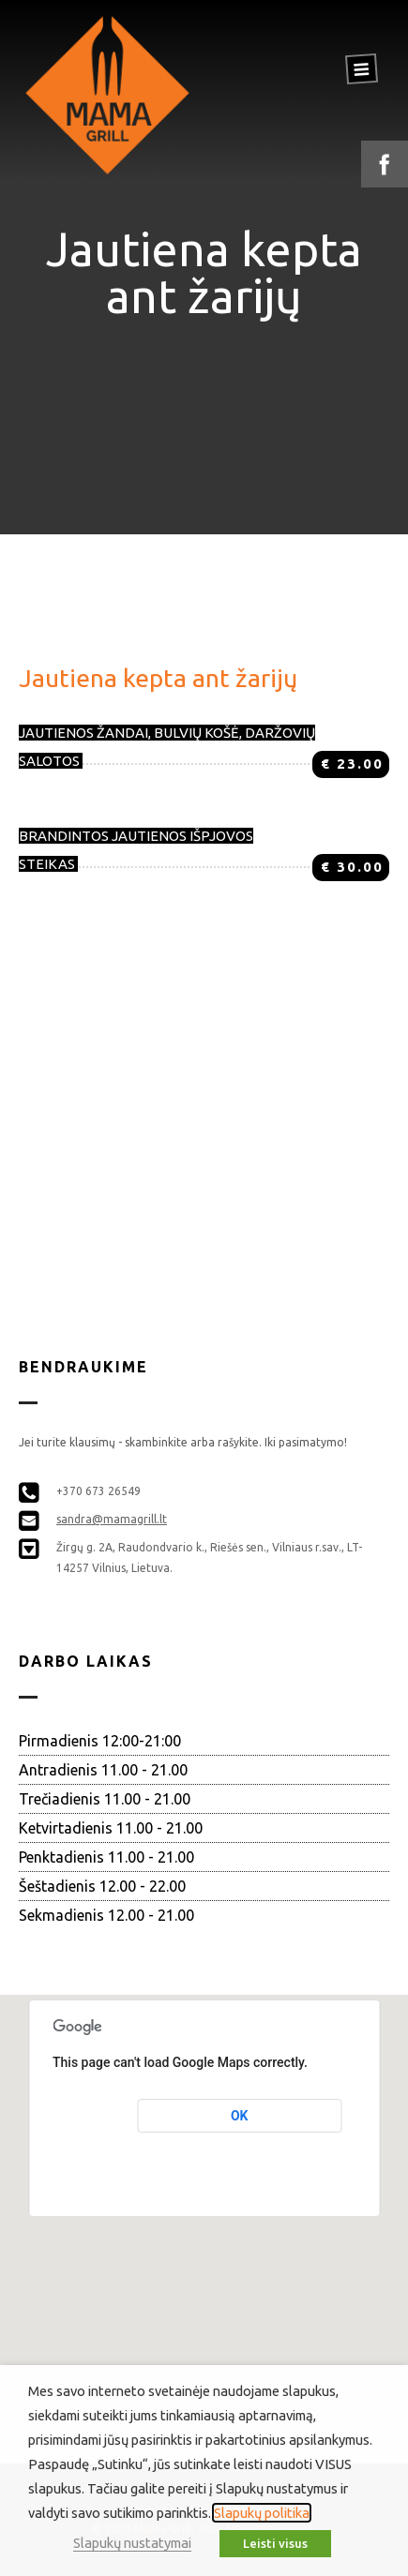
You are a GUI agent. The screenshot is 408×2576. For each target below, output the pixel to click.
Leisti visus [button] (275, 2543)
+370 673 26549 (98, 1491)
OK (240, 2115)
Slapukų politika (262, 2513)
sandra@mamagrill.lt (111, 1519)
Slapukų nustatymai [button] (132, 2543)
